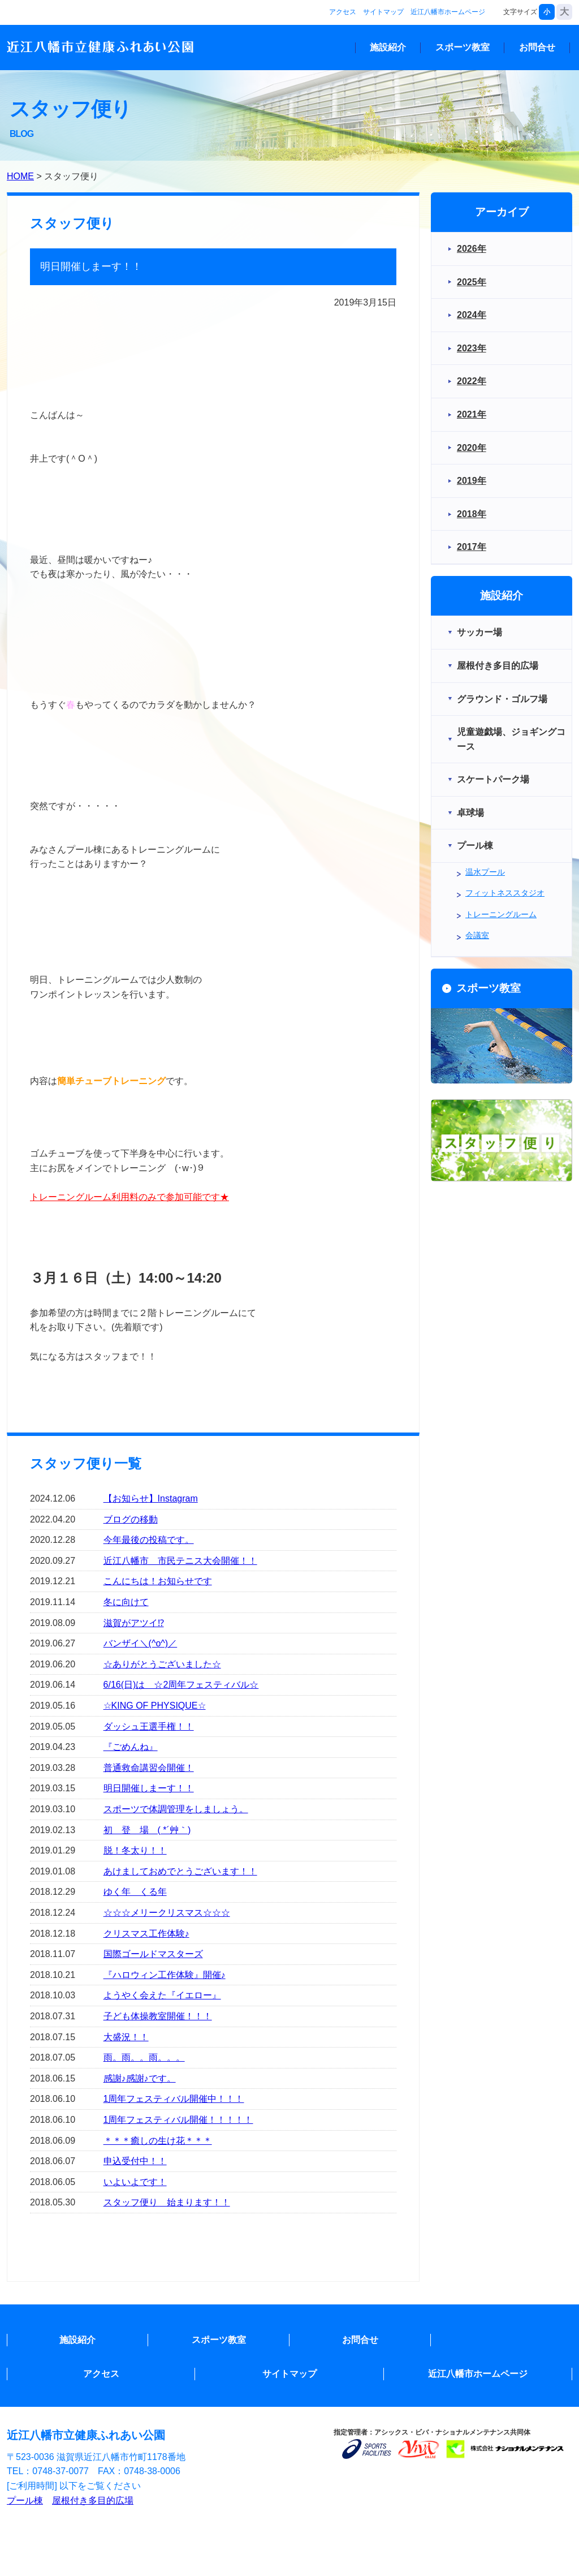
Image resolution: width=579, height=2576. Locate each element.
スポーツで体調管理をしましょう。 (175, 1809)
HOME (20, 176)
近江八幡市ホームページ (448, 12)
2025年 (471, 282)
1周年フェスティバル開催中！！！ (173, 2099)
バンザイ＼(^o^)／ (140, 1643)
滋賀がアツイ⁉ (133, 1623)
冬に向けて (126, 1602)
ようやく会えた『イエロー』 (162, 1995)
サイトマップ (383, 12)
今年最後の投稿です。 (148, 1540)
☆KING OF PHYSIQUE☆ (154, 1705)
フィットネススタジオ (505, 892)
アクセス (342, 12)
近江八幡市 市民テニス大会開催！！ (180, 1561)
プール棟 (25, 2500)
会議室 (477, 935)
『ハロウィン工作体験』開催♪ (164, 1975)
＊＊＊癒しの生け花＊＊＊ (157, 2140)
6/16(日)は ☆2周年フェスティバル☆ (181, 1684)
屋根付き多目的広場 (92, 2500)
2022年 (471, 381)
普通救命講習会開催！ (148, 1768)
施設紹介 (388, 47)
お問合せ (537, 47)
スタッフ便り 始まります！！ (166, 2202)
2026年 (471, 248)
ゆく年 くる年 (135, 1891)
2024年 (471, 315)
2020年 (471, 448)
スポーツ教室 (462, 47)
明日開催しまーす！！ (148, 1788)
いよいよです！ (135, 2182)
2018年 (471, 514)
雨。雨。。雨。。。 (144, 2057)
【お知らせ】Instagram (150, 1498)
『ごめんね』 (130, 1747)
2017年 (471, 547)
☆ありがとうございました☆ (162, 1664)
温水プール (485, 871)
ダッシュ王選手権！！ (148, 1726)
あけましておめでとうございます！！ (180, 1871)
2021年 (471, 414)
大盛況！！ (126, 2037)
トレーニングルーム (501, 914)
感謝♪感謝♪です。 (139, 2078)
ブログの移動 (130, 1519)
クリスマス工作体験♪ (146, 1933)
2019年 (471, 480)
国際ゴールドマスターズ (153, 1954)
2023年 (471, 348)
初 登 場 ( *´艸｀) (147, 1830)
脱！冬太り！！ (135, 1850)
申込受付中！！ (135, 2161)
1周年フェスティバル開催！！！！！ (178, 2120)
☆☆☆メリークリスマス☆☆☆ (166, 1912)
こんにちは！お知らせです (157, 1581)
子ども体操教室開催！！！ (157, 2016)
